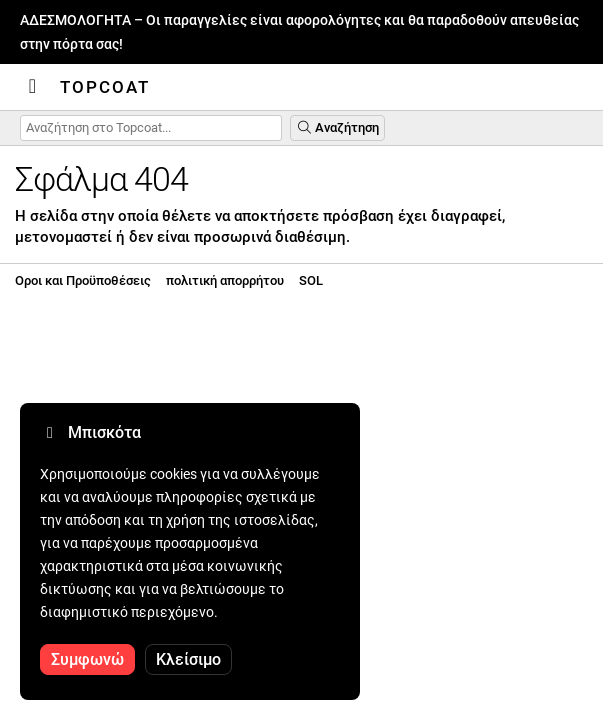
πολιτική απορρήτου (225, 280)
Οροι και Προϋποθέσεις (83, 280)
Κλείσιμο (188, 659)
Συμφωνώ (87, 659)
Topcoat (105, 87)
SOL (311, 280)
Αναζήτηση (337, 127)
